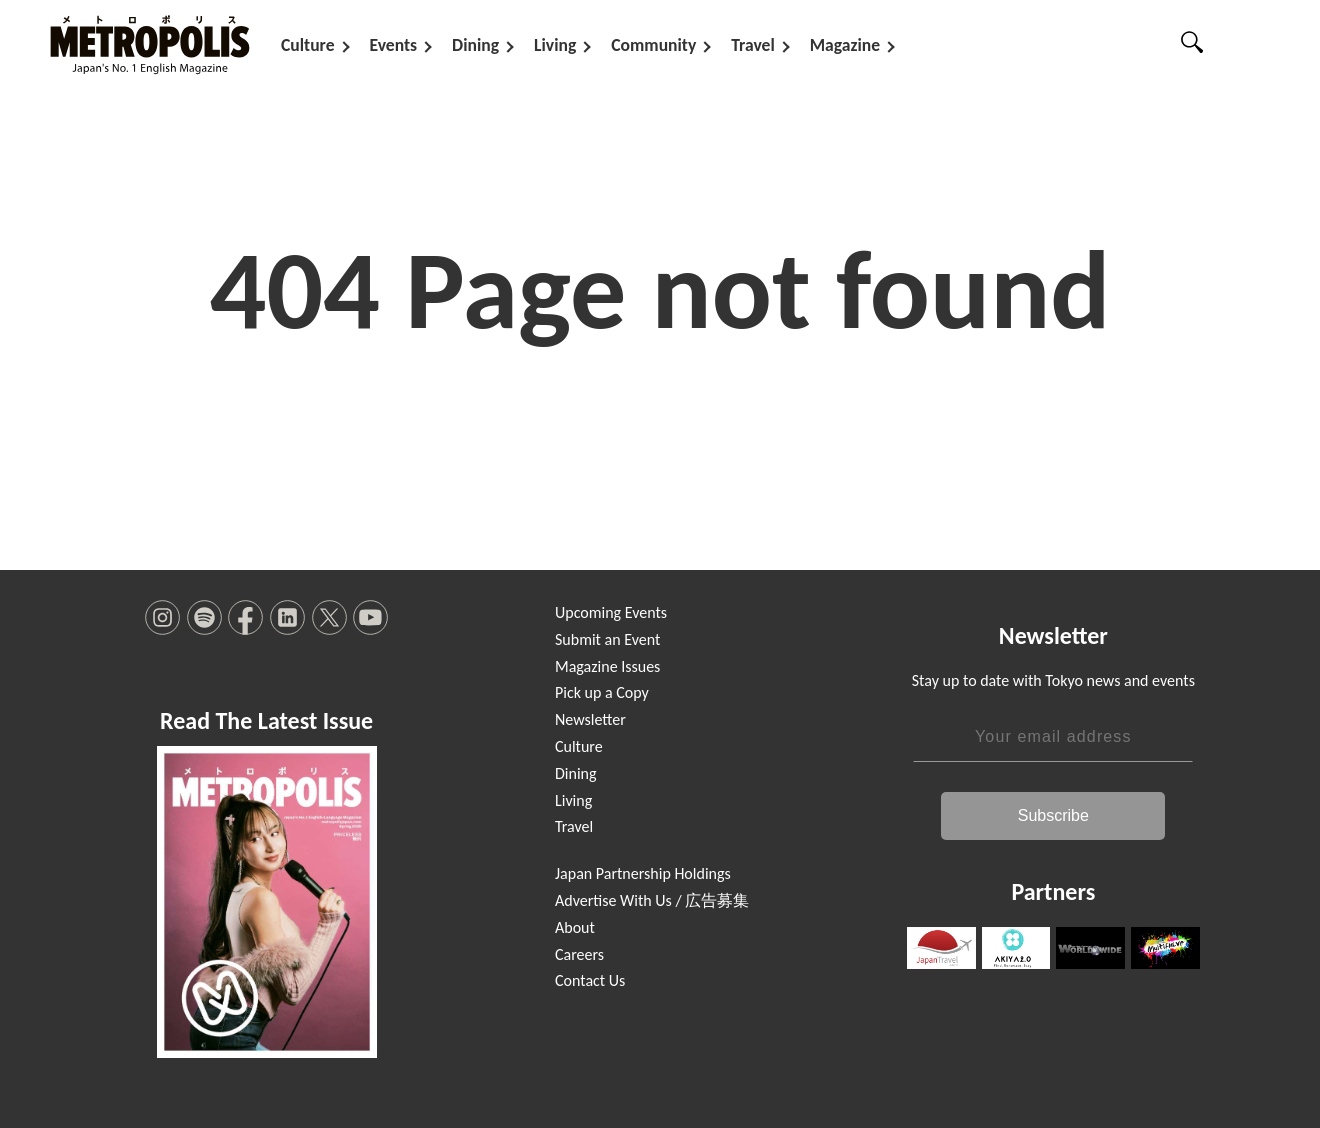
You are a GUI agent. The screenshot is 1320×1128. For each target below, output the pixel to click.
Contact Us (590, 980)
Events (394, 45)
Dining (475, 45)
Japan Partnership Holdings (643, 873)
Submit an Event (607, 639)
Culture (308, 45)
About (575, 927)
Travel (752, 45)
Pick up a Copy (602, 692)
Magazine (845, 45)
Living (555, 45)
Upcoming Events (611, 612)
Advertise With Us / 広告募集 (652, 900)
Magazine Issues (607, 666)
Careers (579, 954)
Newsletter (590, 719)
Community (653, 45)
